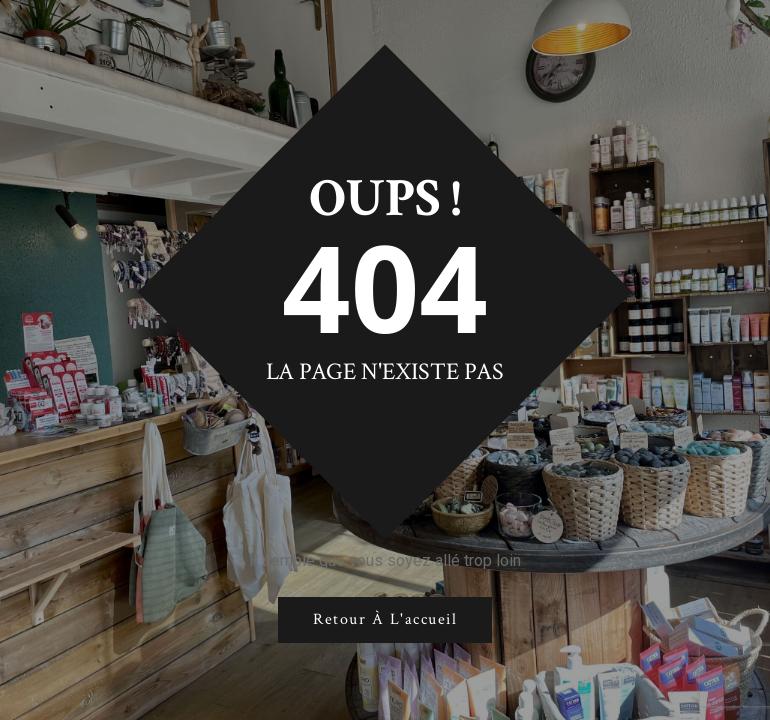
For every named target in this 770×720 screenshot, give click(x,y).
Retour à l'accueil (385, 619)
